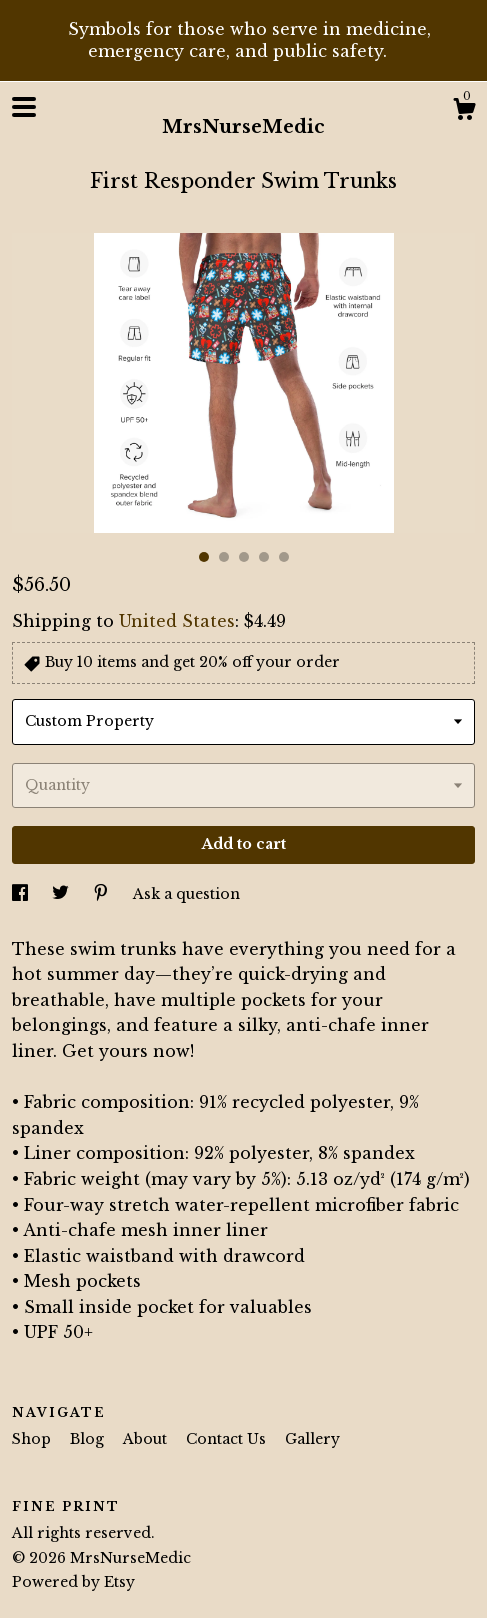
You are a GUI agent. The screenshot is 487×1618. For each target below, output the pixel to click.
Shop (33, 1439)
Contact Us (228, 1439)
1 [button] (204, 557)
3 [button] (244, 557)
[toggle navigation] (24, 107)
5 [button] (284, 557)
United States (177, 621)
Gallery (312, 1439)
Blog (89, 1439)
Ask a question (186, 894)
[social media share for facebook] (22, 894)
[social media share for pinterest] (103, 894)
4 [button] (264, 557)
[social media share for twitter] (62, 894)
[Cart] (464, 112)
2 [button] (224, 557)
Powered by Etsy (73, 1582)
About (147, 1439)
